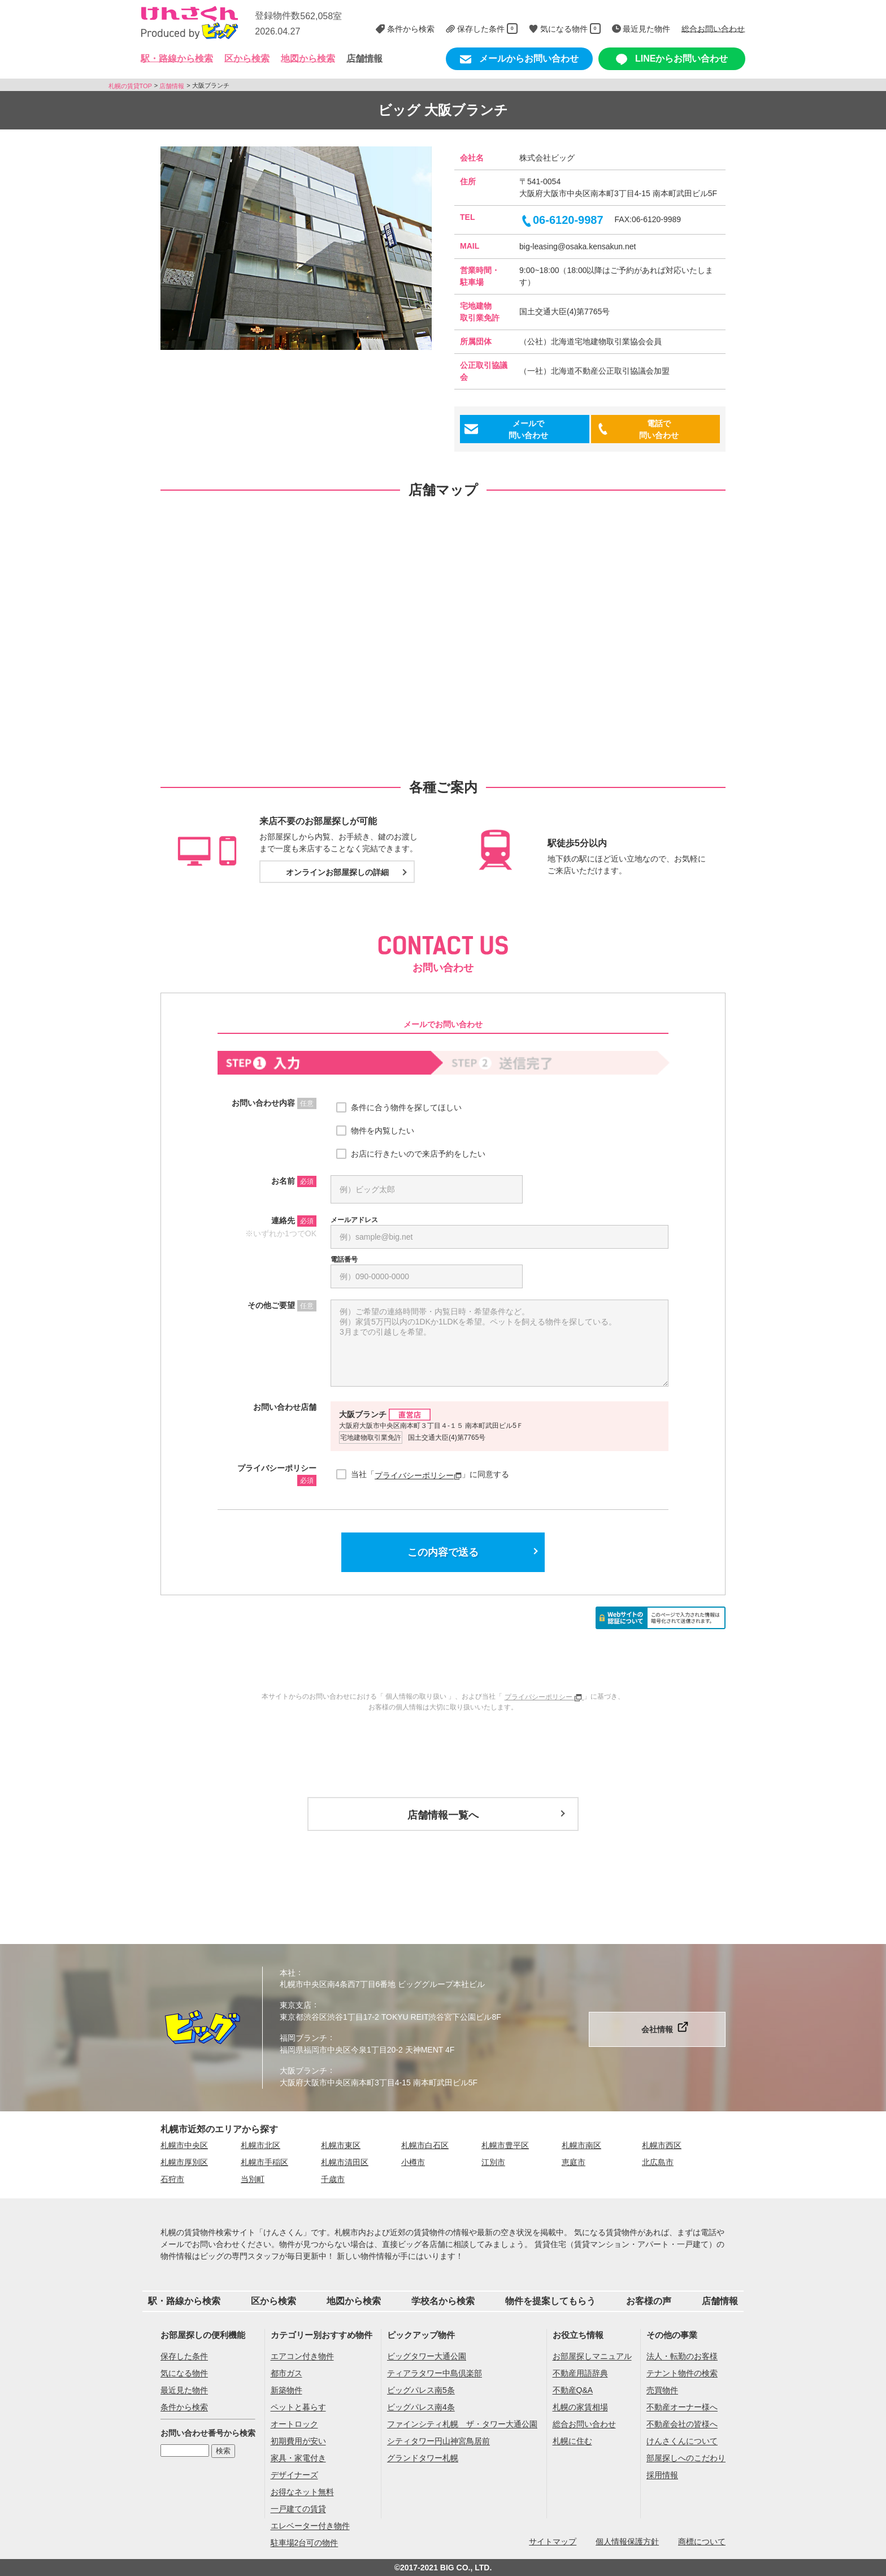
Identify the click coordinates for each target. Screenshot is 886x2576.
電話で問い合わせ (659, 429)
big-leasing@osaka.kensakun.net (577, 246)
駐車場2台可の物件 (304, 2543)
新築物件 (286, 2390)
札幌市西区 (661, 2145)
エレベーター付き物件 (310, 2526)
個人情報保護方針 (627, 2541)
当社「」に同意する (430, 1474)
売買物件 (662, 2390)
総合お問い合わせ (584, 2424)
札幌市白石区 (425, 2145)
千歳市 (333, 2179)
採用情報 (662, 2475)
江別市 (493, 2162)
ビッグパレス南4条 (421, 2407)
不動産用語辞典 (580, 2373)
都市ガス (286, 2373)
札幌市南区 (581, 2145)
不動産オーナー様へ (682, 2407)
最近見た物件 (184, 2390)
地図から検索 (308, 58)
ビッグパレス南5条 (421, 2390)
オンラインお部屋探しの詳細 (337, 872)
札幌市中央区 (184, 2145)
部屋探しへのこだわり (686, 2458)
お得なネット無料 (302, 2492)
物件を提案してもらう (550, 2301)
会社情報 (657, 2029)
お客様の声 (648, 2301)
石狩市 (172, 2179)
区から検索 (273, 2301)
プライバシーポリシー (418, 1475)
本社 (288, 1972)
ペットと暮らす (298, 2407)
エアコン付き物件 (302, 2356)
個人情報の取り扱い (415, 1696)
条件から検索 (184, 2407)
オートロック (294, 2424)
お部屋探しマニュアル (592, 2356)
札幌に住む (572, 2441)
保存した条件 (184, 2356)
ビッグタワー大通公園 (426, 2356)
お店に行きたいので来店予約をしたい (418, 1153)
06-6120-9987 (561, 220)
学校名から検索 (443, 2301)
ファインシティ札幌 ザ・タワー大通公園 (462, 2424)
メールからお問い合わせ (519, 59)
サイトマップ (552, 2541)
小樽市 (413, 2162)
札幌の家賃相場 (580, 2407)
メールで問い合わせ (528, 429)
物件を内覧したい (382, 1130)
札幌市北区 (260, 2145)
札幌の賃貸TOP (130, 85)
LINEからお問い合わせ (672, 59)
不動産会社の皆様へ (682, 2424)
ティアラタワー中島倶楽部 (434, 2373)
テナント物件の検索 (682, 2373)
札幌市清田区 (344, 2162)
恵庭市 (573, 2162)
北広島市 (658, 2162)
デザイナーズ (294, 2475)
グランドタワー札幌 (422, 2458)
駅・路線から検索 (184, 2301)
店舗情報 (364, 58)
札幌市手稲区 (264, 2162)
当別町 (252, 2179)
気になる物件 (184, 2373)
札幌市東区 (341, 2145)
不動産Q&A (573, 2390)
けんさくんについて (682, 2441)
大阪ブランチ (303, 2070)
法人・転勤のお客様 (682, 2356)
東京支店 (295, 2005)
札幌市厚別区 (184, 2162)
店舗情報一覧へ (443, 1815)
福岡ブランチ (303, 2037)
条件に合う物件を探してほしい (406, 1107)
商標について (702, 2541)
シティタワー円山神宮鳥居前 (438, 2441)
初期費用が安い (298, 2441)
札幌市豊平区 (505, 2145)
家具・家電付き (298, 2458)
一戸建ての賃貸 (298, 2509)
